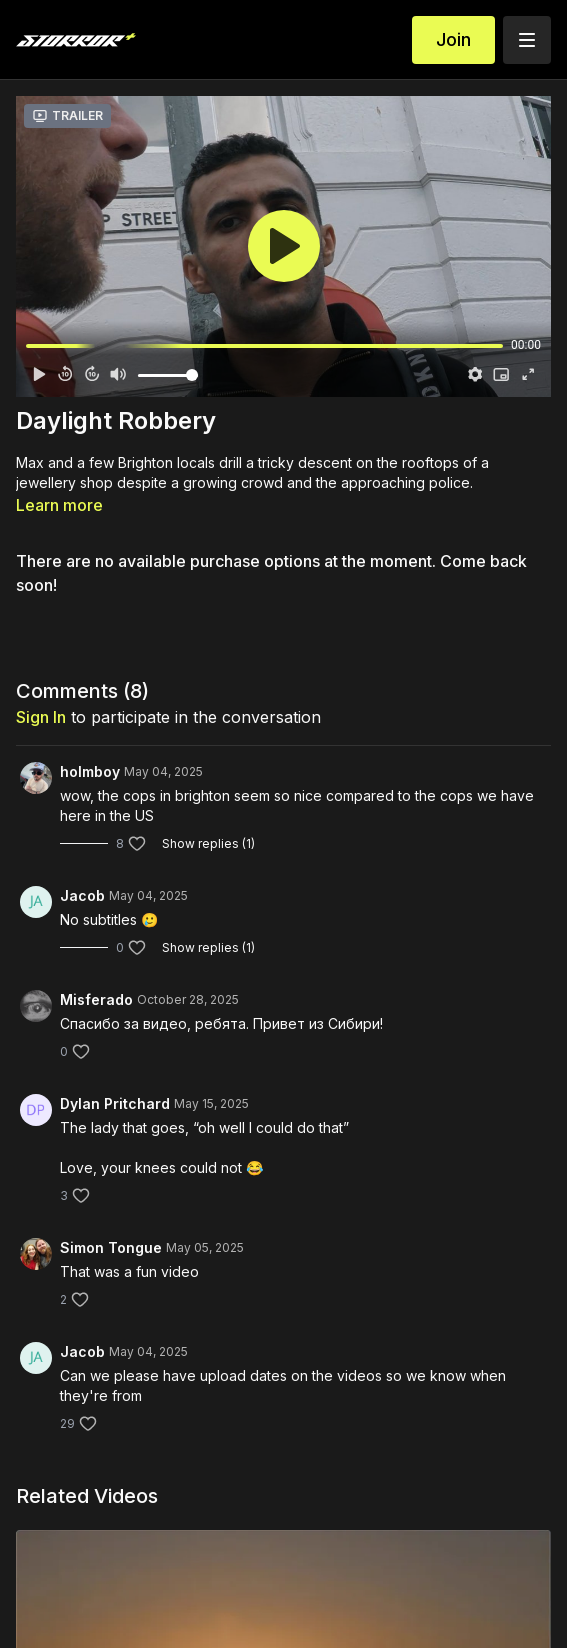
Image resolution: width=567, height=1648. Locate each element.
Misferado (96, 999)
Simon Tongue (111, 1247)
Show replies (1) (208, 843)
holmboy (90, 771)
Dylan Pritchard (115, 1103)
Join (453, 39)
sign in (41, 717)
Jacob (82, 895)
